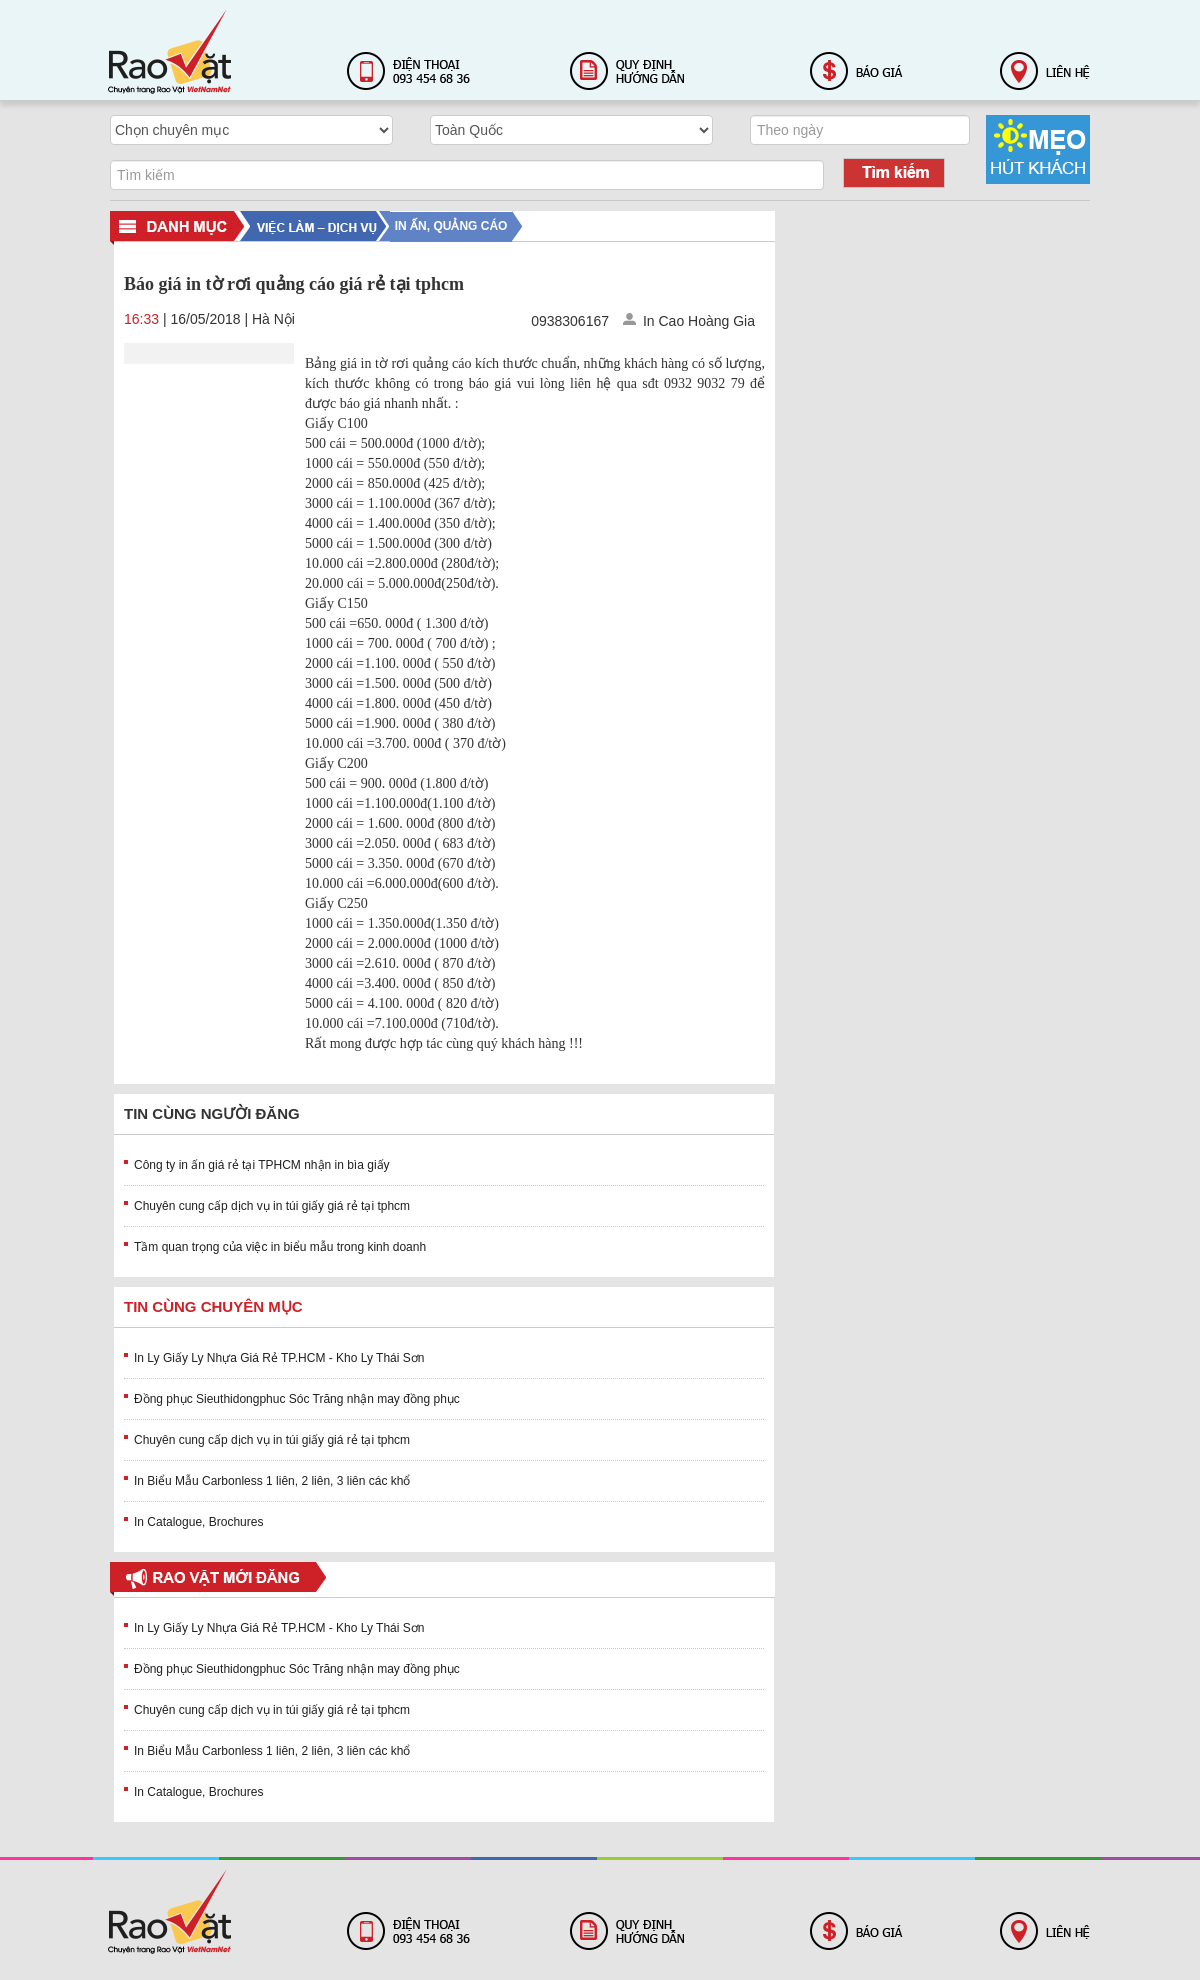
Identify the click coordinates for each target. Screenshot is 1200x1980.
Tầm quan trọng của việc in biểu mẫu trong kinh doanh (280, 1247)
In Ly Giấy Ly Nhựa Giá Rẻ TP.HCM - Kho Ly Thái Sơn (279, 1358)
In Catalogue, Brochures (198, 1522)
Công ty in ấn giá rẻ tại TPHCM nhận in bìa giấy (262, 1165)
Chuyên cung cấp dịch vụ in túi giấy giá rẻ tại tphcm (272, 1206)
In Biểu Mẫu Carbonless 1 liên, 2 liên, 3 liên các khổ (272, 1481)
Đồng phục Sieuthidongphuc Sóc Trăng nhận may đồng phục (297, 1399)
